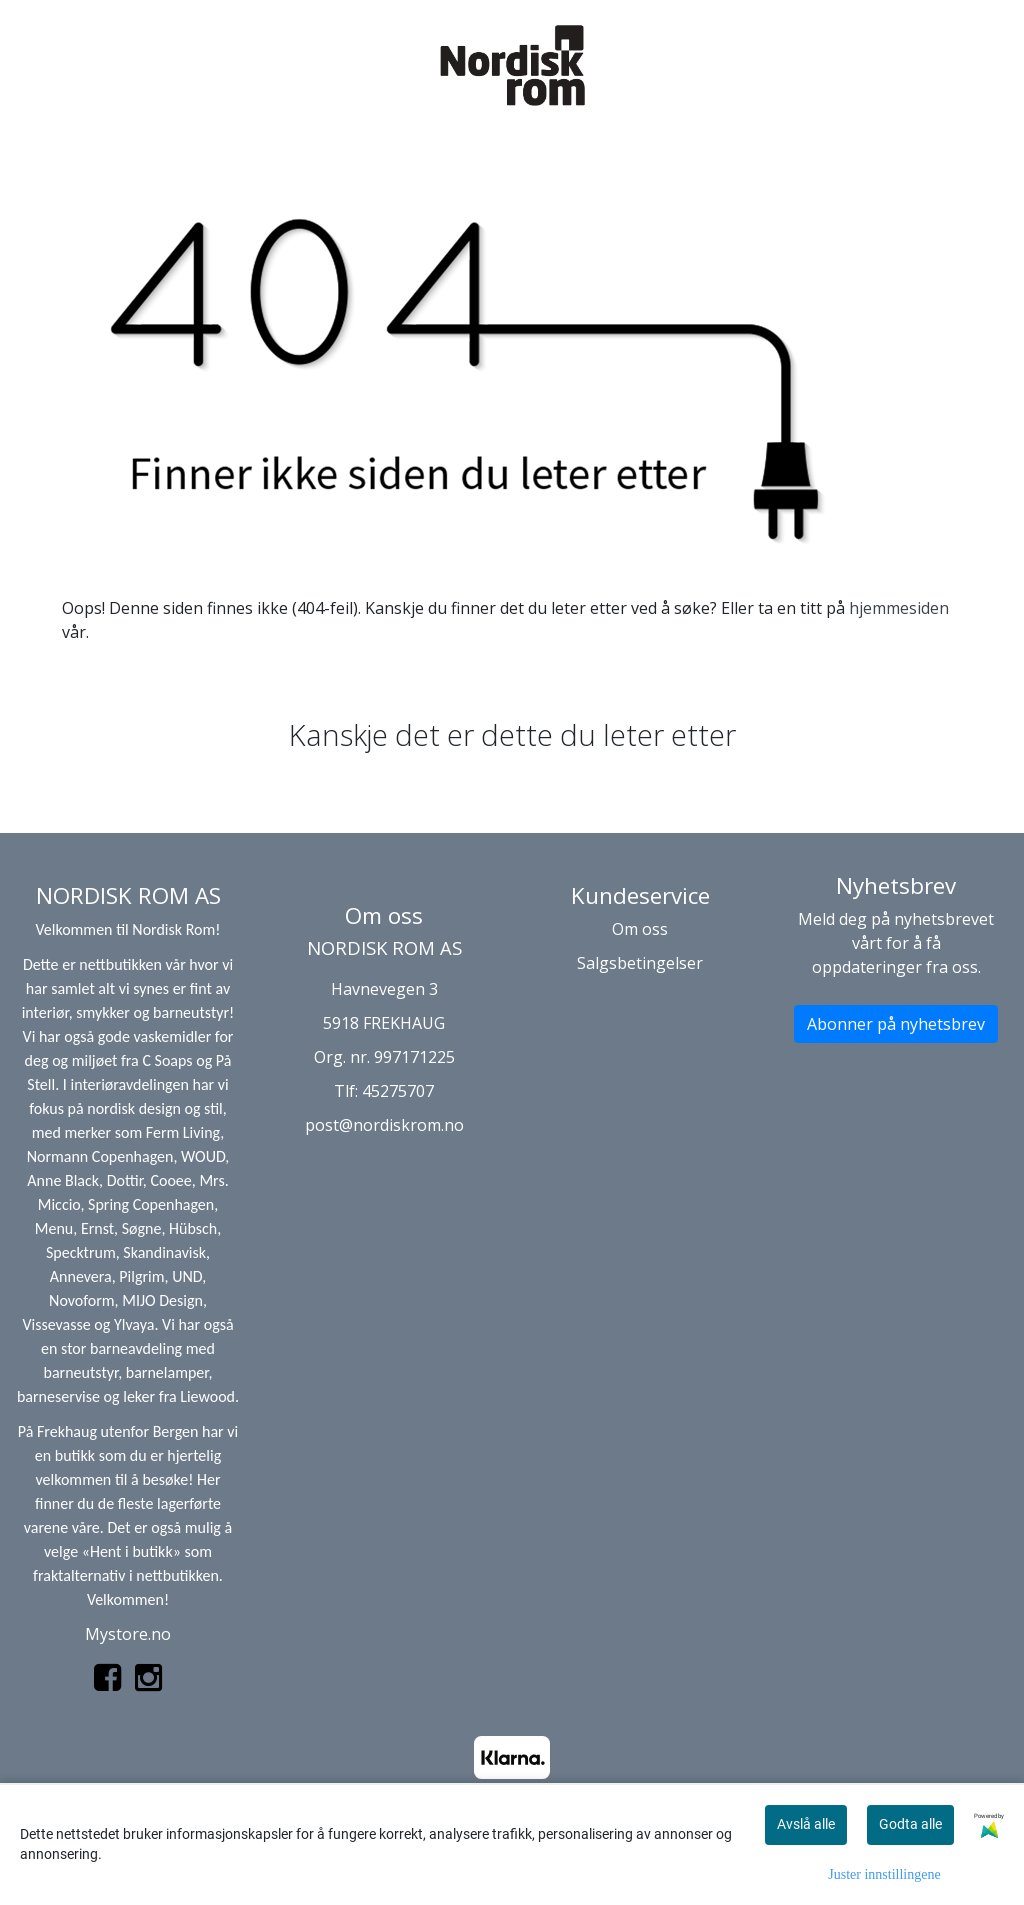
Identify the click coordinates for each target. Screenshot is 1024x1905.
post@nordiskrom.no (384, 1125)
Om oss (640, 929)
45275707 (398, 1091)
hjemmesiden (899, 608)
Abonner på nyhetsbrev (896, 1024)
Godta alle (910, 1824)
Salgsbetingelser (640, 963)
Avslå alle (806, 1824)
